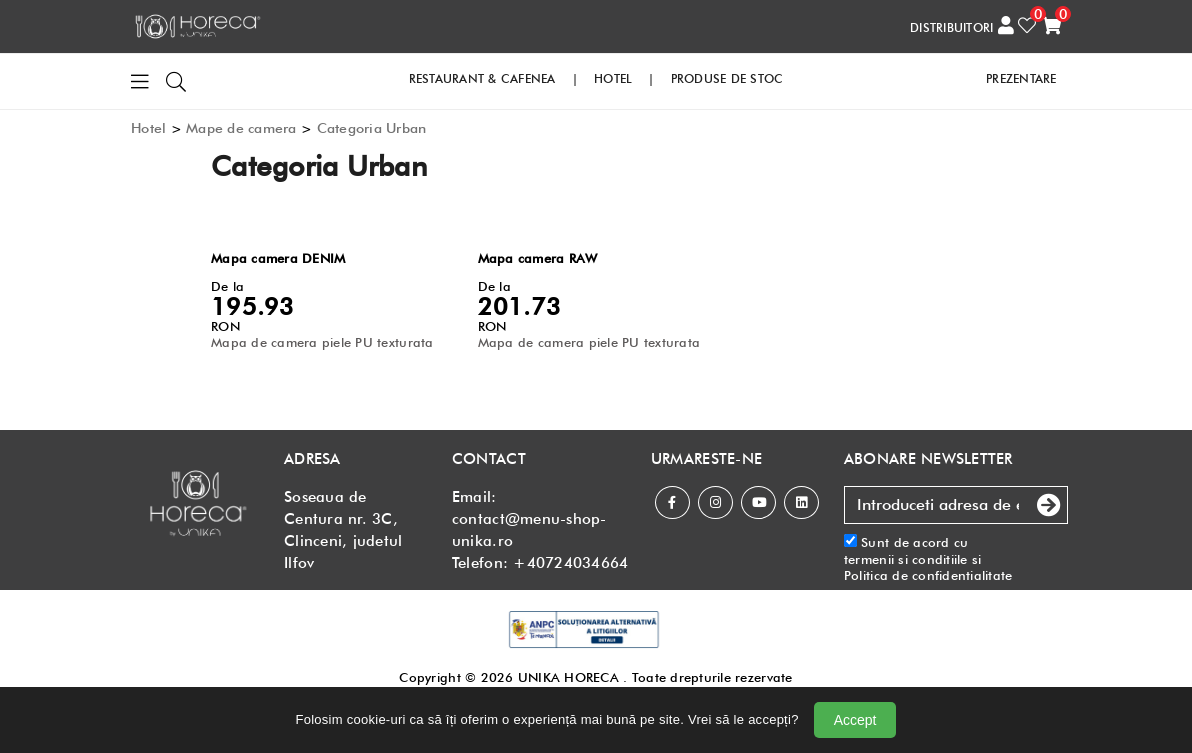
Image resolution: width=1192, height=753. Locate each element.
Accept (855, 720)
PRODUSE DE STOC (727, 77)
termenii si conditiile (906, 558)
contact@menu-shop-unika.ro (529, 529)
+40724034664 (570, 562)
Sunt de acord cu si (928, 557)
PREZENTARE (1021, 77)
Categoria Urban (372, 127)
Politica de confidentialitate (928, 574)
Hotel (148, 127)
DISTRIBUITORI (951, 26)
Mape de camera (241, 127)
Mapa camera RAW (538, 257)
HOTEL (613, 77)
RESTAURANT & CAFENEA (482, 77)
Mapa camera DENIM (278, 257)
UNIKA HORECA (568, 676)
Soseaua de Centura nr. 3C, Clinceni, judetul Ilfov (343, 529)
